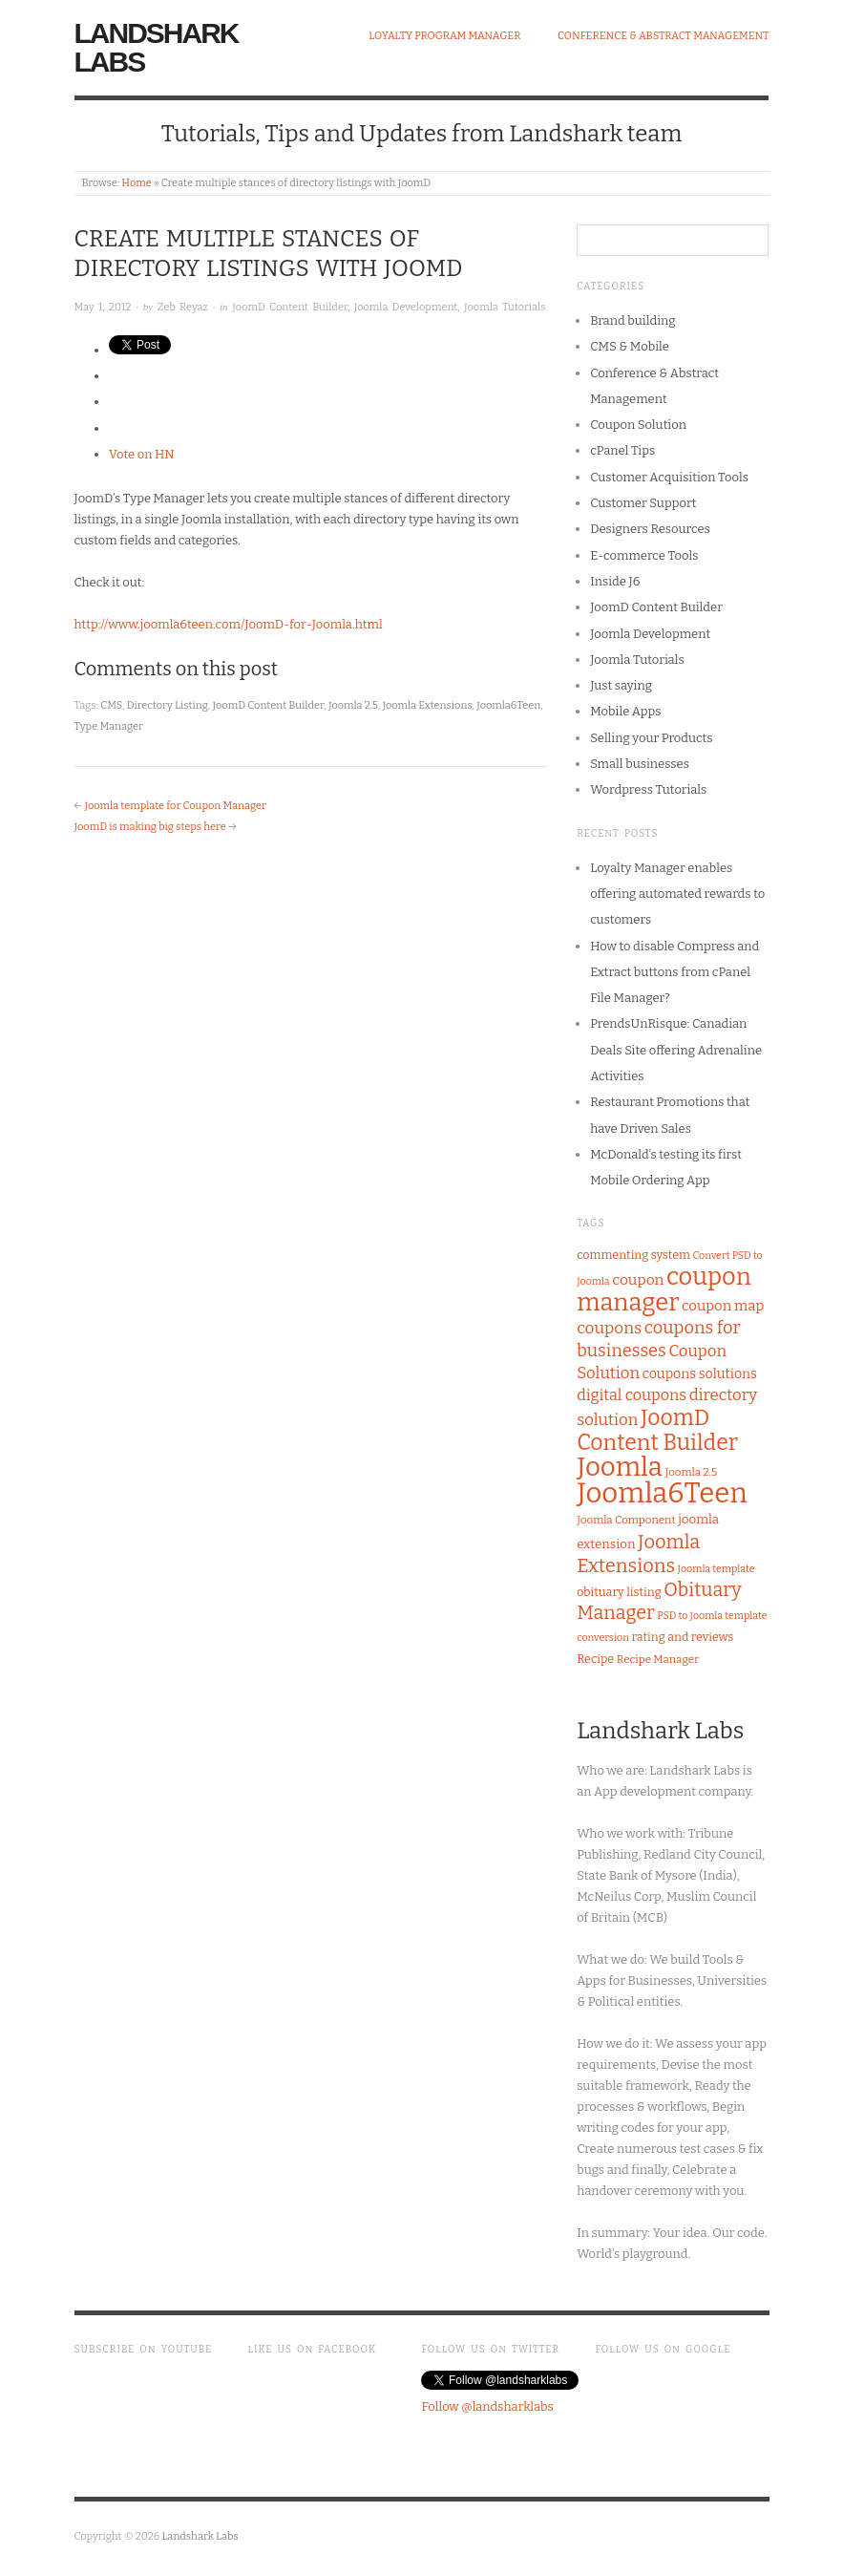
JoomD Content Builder (290, 307)
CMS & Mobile (629, 346)
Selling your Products (651, 738)
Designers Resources (650, 529)
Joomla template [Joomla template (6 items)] (716, 1569)
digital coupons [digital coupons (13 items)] (631, 1395)
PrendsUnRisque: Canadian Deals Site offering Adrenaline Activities (676, 1049)
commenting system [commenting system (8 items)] (633, 1254)
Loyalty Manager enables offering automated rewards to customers (677, 894)
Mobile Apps (625, 711)
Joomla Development (406, 307)
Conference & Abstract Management (663, 36)
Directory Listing (167, 705)
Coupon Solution (638, 424)
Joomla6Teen (508, 705)
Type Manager (108, 726)
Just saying (621, 685)
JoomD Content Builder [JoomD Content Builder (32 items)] (657, 1430)
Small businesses (639, 763)
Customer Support (643, 503)
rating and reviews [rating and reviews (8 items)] (683, 1636)
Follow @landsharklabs (487, 2406)
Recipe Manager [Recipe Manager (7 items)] (658, 1659)
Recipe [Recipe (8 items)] (595, 1658)
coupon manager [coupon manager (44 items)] (664, 1289)
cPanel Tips (622, 450)
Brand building (632, 320)
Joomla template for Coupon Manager (174, 805)
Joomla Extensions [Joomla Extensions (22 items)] (638, 1553)
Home (136, 183)
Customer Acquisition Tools (669, 477)
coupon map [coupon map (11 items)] (723, 1305)
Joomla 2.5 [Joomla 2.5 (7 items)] (690, 1472)
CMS (111, 705)
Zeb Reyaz (183, 307)
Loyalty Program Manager (444, 36)
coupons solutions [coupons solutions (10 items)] (700, 1374)
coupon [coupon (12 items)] (638, 1279)
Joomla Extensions (427, 705)
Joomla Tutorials (504, 307)
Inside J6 (615, 581)
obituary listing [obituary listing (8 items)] (619, 1592)
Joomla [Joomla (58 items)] (620, 1466)
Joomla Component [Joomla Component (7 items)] (626, 1519)
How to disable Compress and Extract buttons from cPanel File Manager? (674, 972)
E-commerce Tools (644, 555)
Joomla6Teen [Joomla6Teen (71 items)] (662, 1493)
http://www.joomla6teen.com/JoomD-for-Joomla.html (228, 624)
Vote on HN (142, 454)
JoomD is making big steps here (150, 826)
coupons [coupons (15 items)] (609, 1328)
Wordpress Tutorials (648, 789)
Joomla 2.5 (353, 705)
